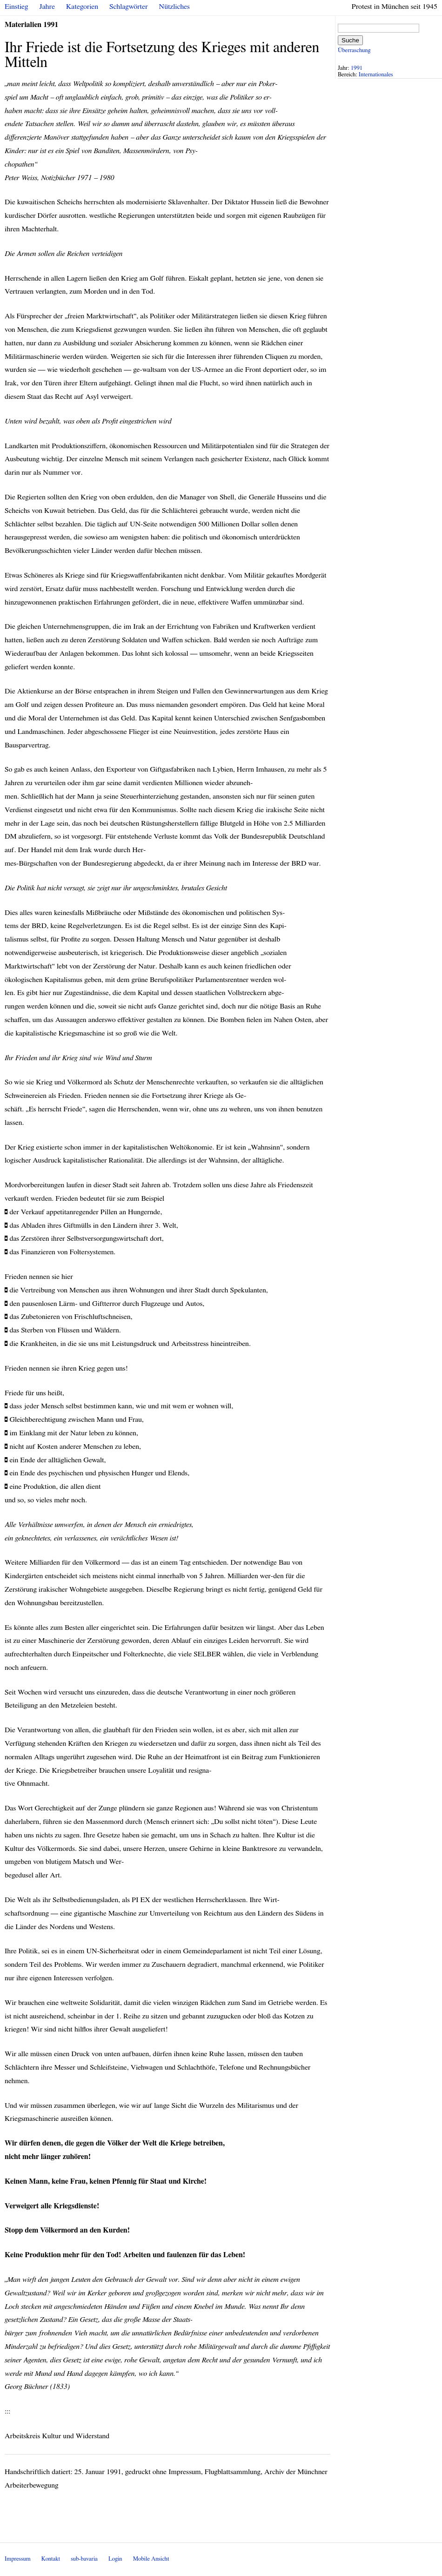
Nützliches (174, 6)
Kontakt (50, 2559)
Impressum (18, 2559)
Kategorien (82, 6)
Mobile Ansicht (151, 2559)
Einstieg (16, 6)
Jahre (47, 6)
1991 (357, 68)
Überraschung (354, 50)
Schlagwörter (128, 6)
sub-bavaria (84, 2559)
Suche (350, 40)
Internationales (376, 75)
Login (115, 2559)
